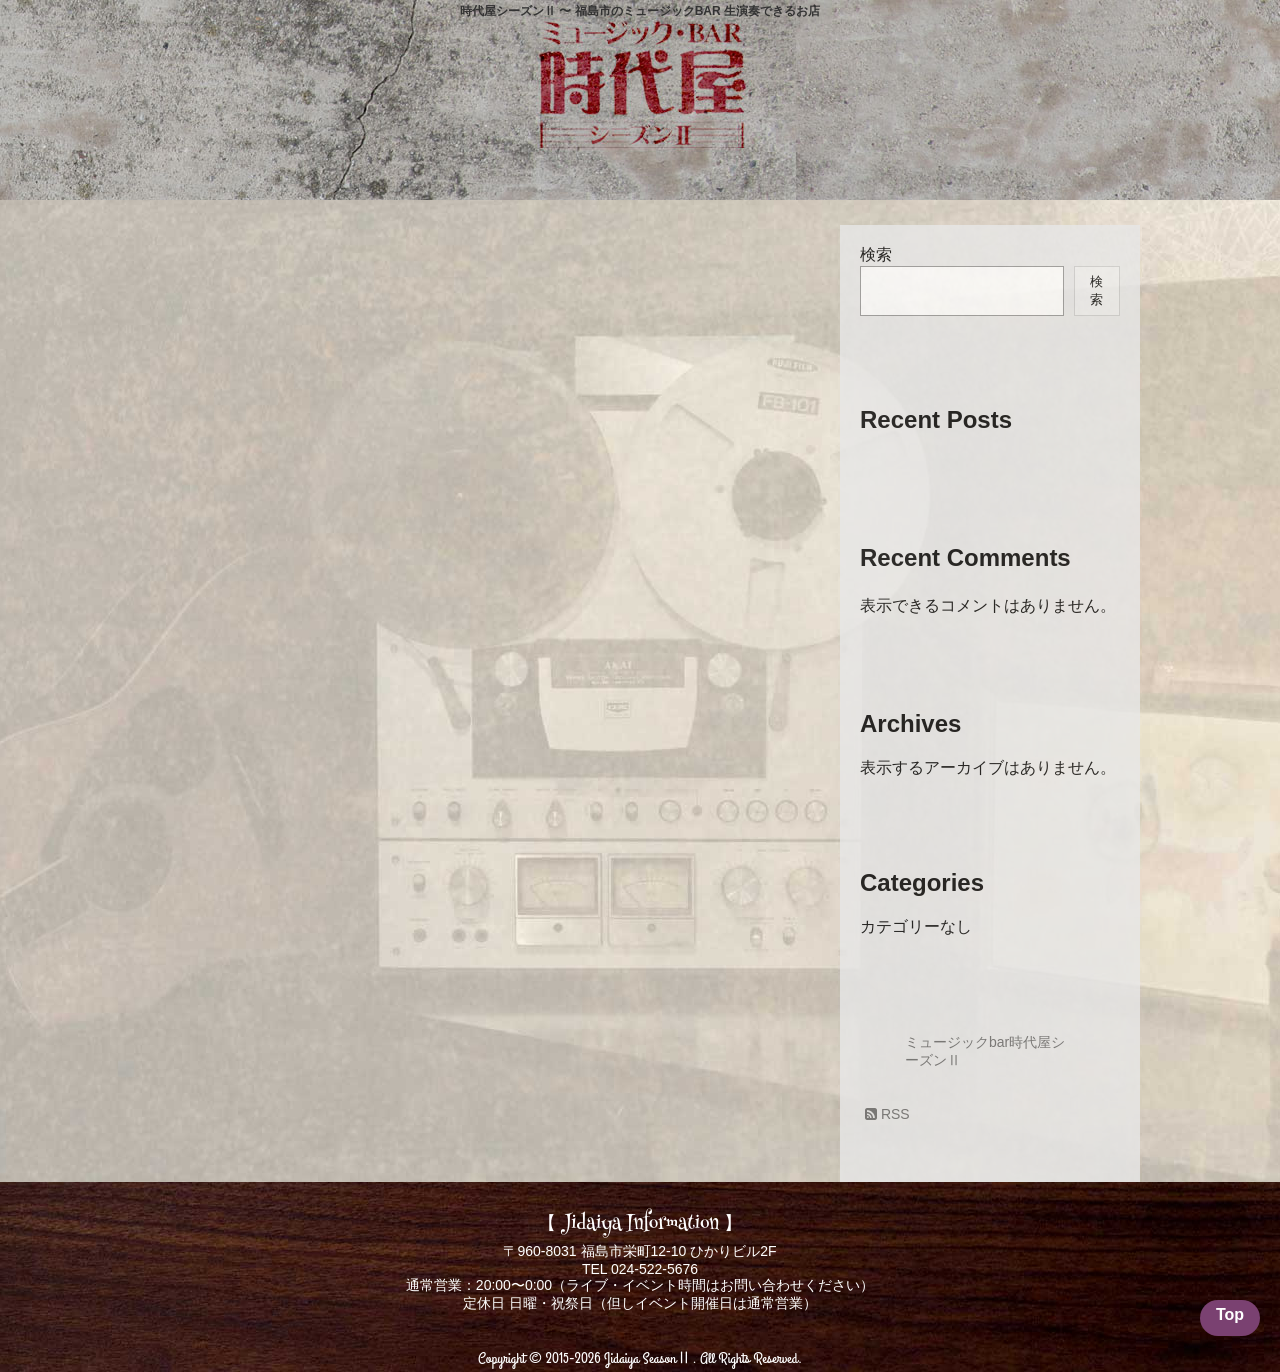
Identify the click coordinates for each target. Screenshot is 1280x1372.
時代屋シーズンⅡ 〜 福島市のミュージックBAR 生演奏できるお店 (640, 11)
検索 (876, 254)
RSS (887, 1114)
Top (1230, 1314)
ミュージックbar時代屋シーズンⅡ (985, 1051)
